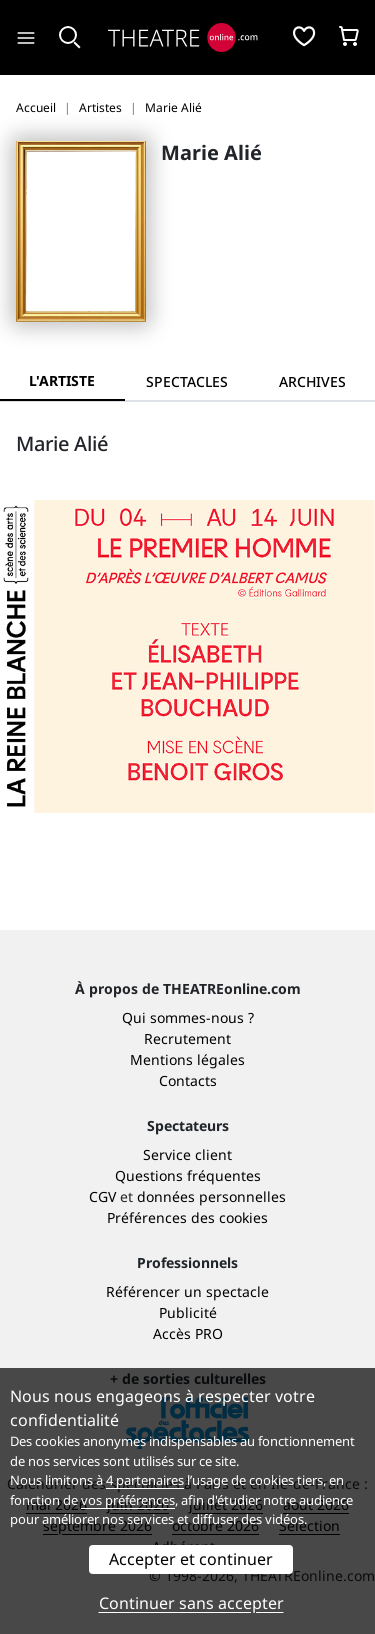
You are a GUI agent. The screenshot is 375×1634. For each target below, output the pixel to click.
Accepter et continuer (191, 1559)
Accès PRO (188, 1333)
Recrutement (187, 1038)
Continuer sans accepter (191, 1603)
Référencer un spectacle (187, 1291)
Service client (187, 1154)
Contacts (188, 1080)
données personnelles (211, 1196)
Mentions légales (187, 1059)
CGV (102, 1196)
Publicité (188, 1312)
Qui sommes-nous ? (188, 1017)
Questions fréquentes (188, 1175)
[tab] (187, 381)
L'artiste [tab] (62, 380)
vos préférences (128, 1500)
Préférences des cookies (187, 1217)
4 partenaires (145, 1480)
